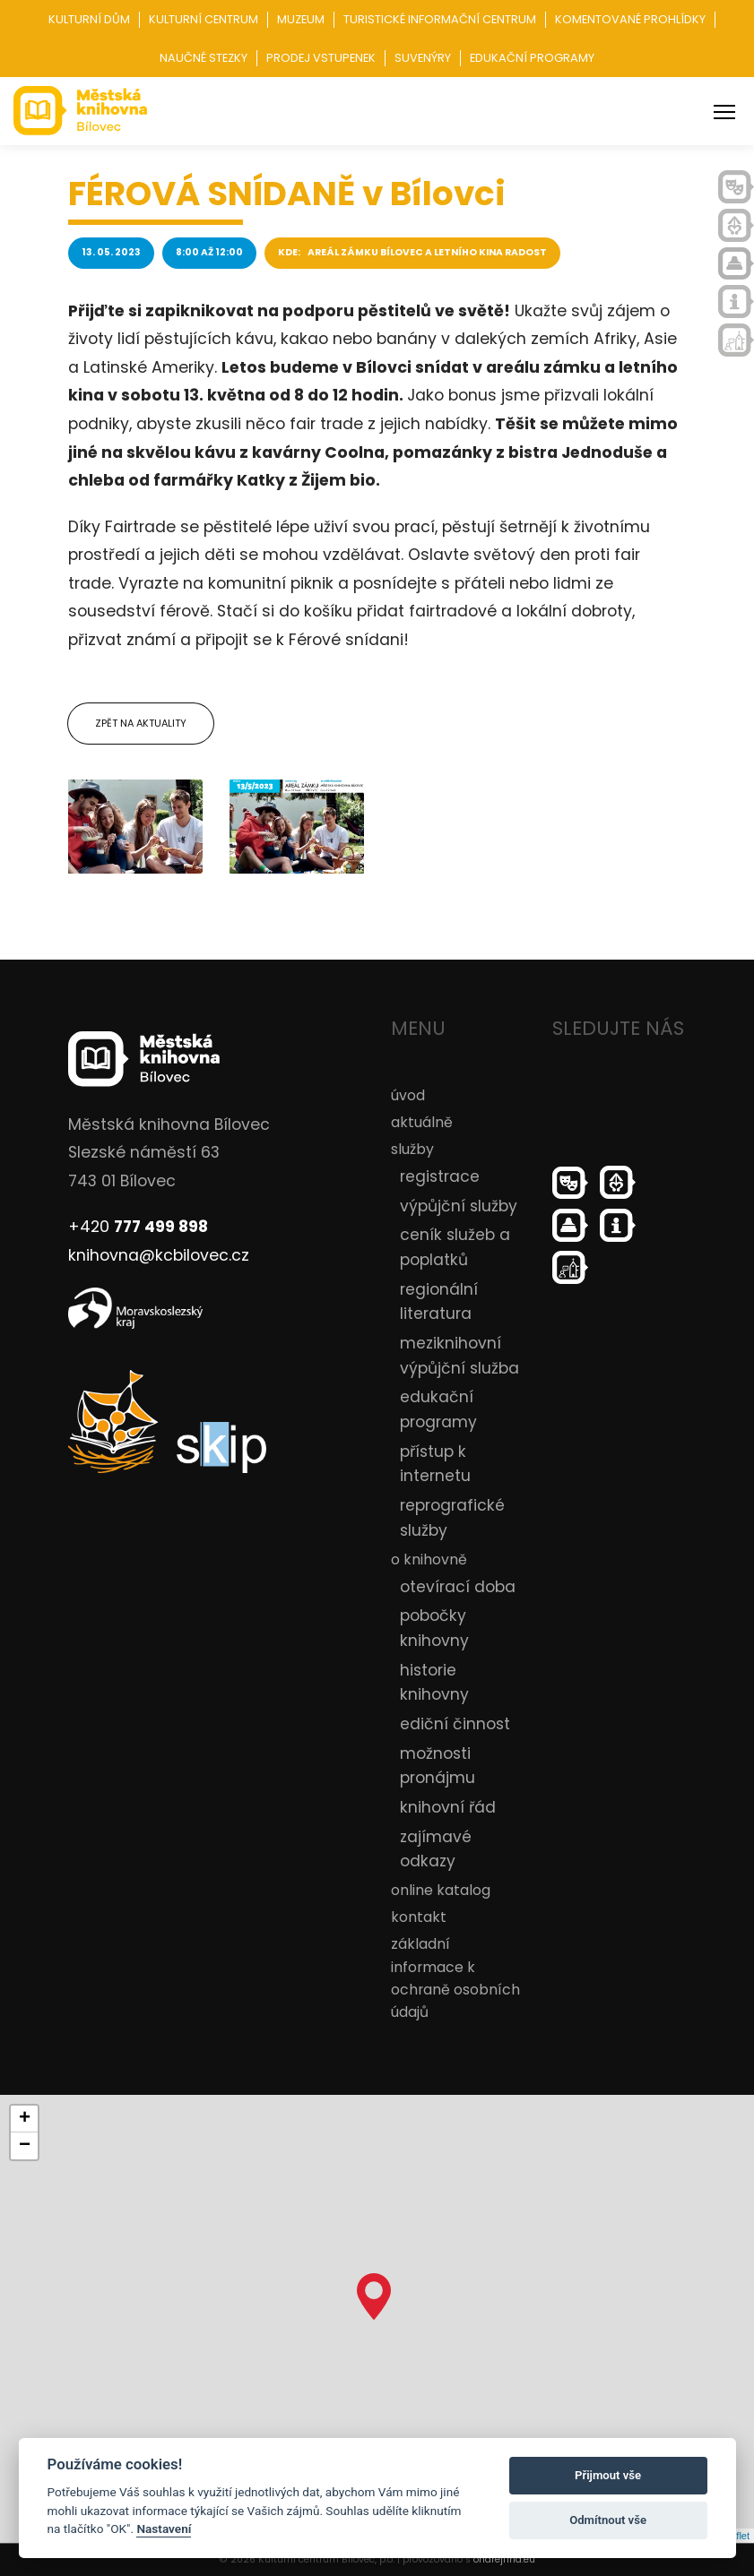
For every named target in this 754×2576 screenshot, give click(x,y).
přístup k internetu (435, 1464)
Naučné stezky (203, 57)
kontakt (418, 1917)
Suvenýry (422, 57)
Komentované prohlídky (630, 19)
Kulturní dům (89, 19)
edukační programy (438, 1409)
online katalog (440, 1890)
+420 (138, 1226)
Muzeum (301, 19)
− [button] (24, 2145)
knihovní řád (448, 1807)
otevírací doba (458, 1587)
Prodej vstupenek (321, 57)
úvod (408, 1095)
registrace (440, 1176)
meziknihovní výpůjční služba (459, 1355)
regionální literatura (439, 1302)
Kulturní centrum (203, 19)
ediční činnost (455, 1724)
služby (412, 1149)
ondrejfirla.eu (504, 2559)
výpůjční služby (458, 1206)
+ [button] (24, 2119)
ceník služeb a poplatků (455, 1247)
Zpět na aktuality (140, 723)
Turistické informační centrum (439, 19)
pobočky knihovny (434, 1628)
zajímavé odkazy (436, 1849)
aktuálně (422, 1122)
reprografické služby (452, 1518)
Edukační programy (532, 57)
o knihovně (429, 1559)
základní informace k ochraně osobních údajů (455, 1978)
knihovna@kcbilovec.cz (158, 1255)
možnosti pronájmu (437, 1766)
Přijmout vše (608, 2475)
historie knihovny (434, 1682)
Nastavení (163, 2528)
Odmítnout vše (607, 2520)
